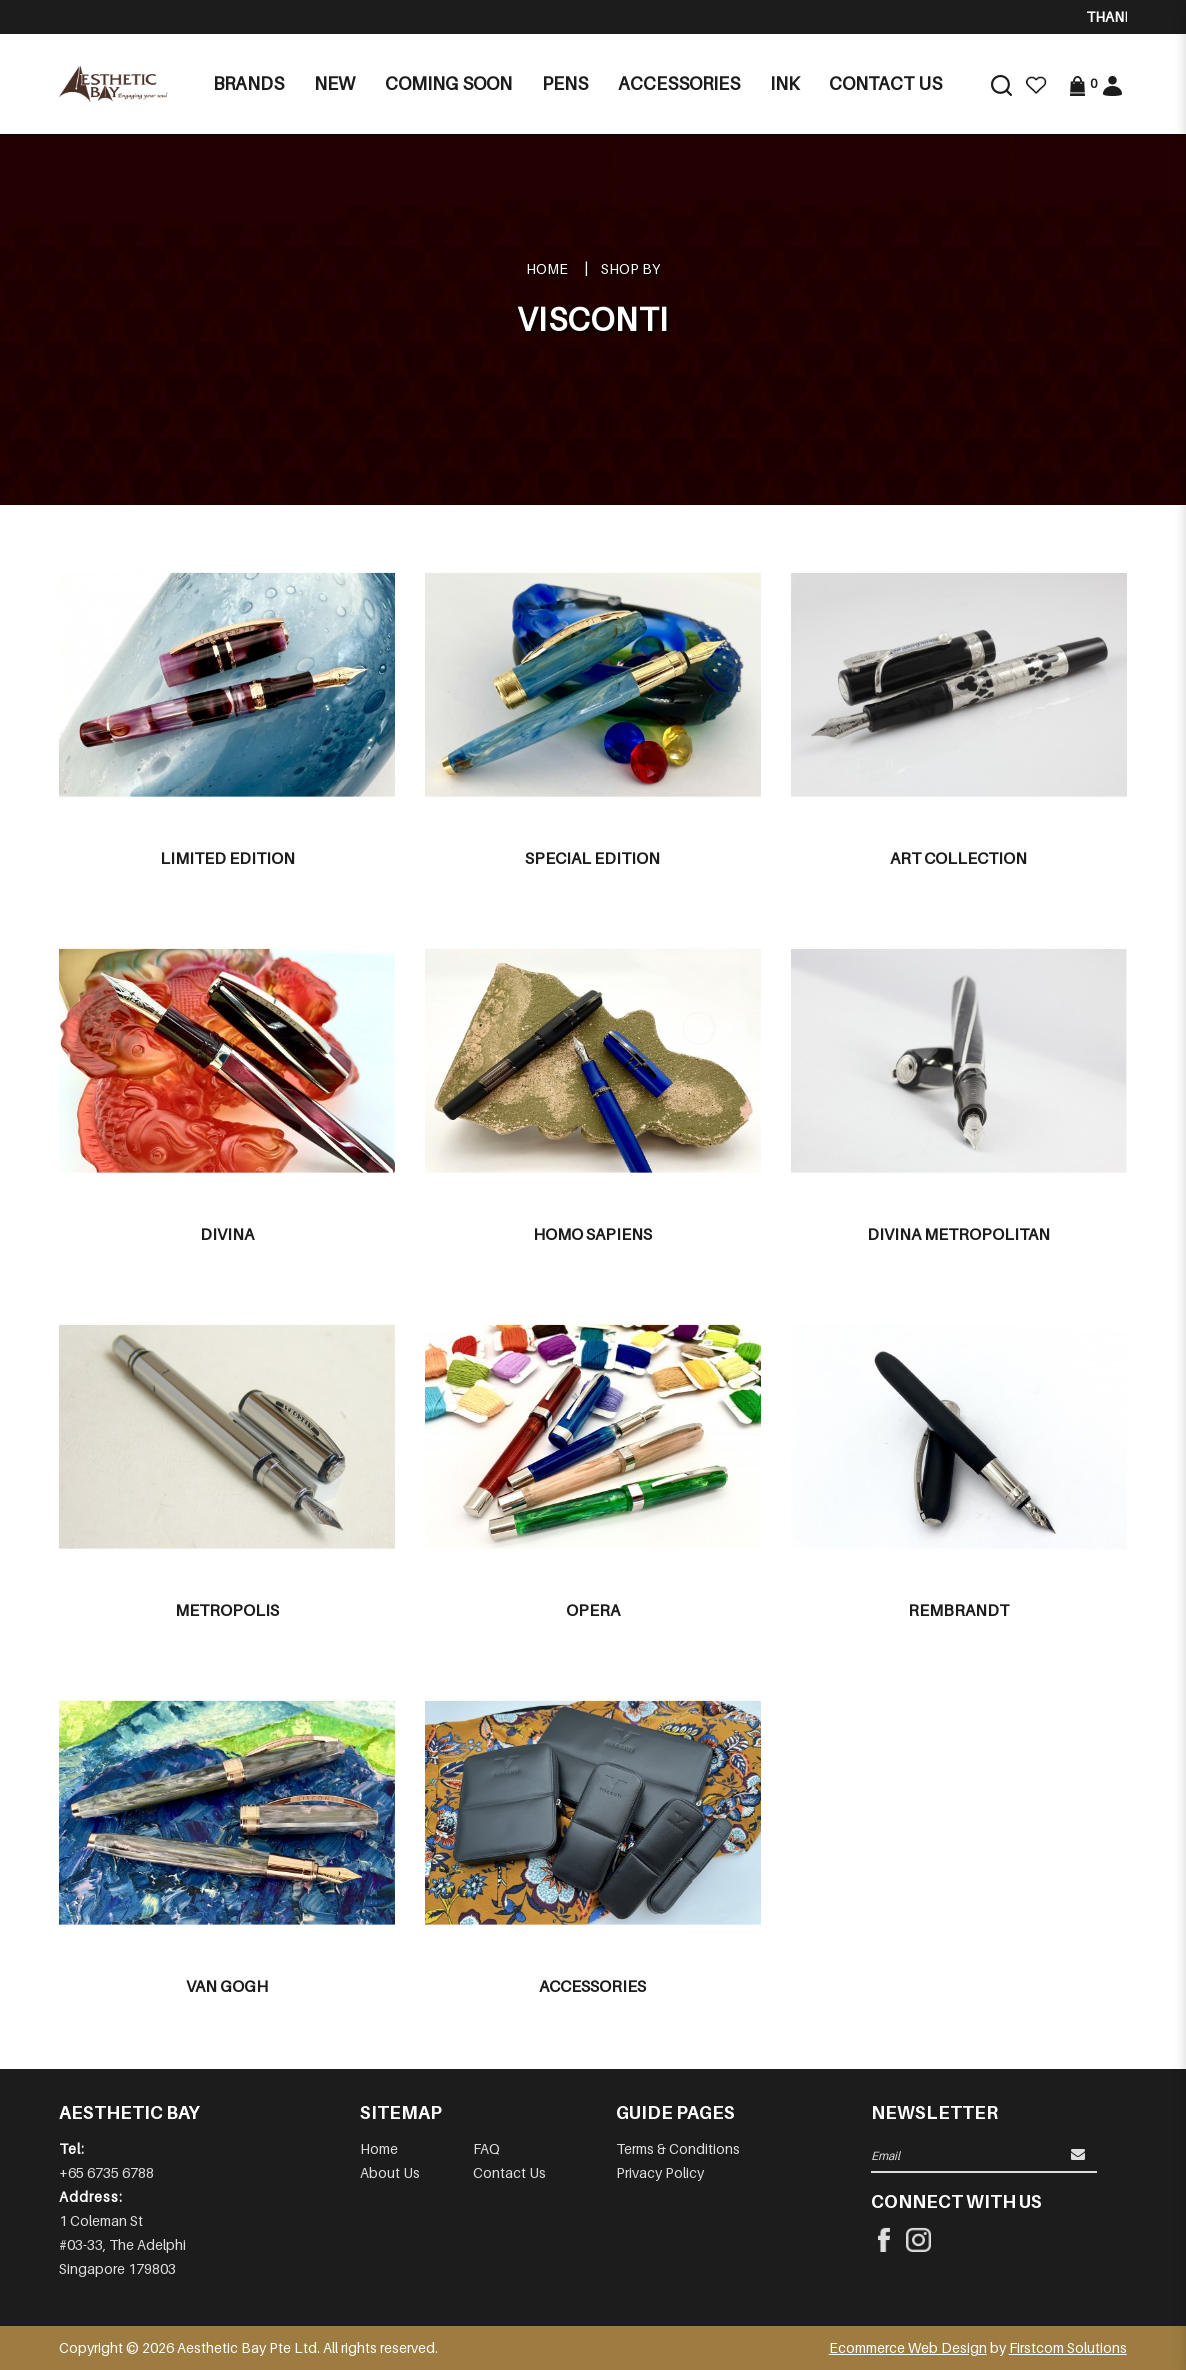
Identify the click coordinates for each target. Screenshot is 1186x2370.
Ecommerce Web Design (908, 2347)
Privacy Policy (660, 2172)
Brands (248, 83)
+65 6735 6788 (106, 2172)
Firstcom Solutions (1068, 2347)
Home (547, 268)
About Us (390, 2172)
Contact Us (509, 2172)
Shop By (630, 268)
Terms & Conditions (678, 2148)
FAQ (486, 2148)
